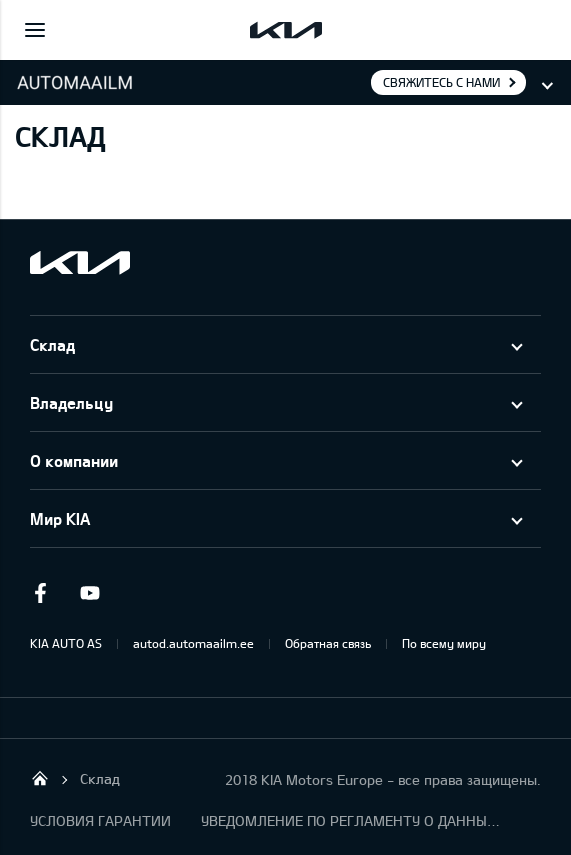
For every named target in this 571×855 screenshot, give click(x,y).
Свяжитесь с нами (441, 82)
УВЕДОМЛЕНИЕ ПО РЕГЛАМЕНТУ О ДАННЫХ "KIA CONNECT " (351, 820)
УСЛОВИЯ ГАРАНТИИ (100, 820)
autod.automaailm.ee (193, 643)
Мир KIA (60, 518)
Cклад (52, 344)
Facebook (40, 593)
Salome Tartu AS (40, 778)
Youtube (90, 593)
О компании (74, 460)
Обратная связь (328, 643)
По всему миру (444, 643)
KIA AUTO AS (66, 643)
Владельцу (71, 402)
